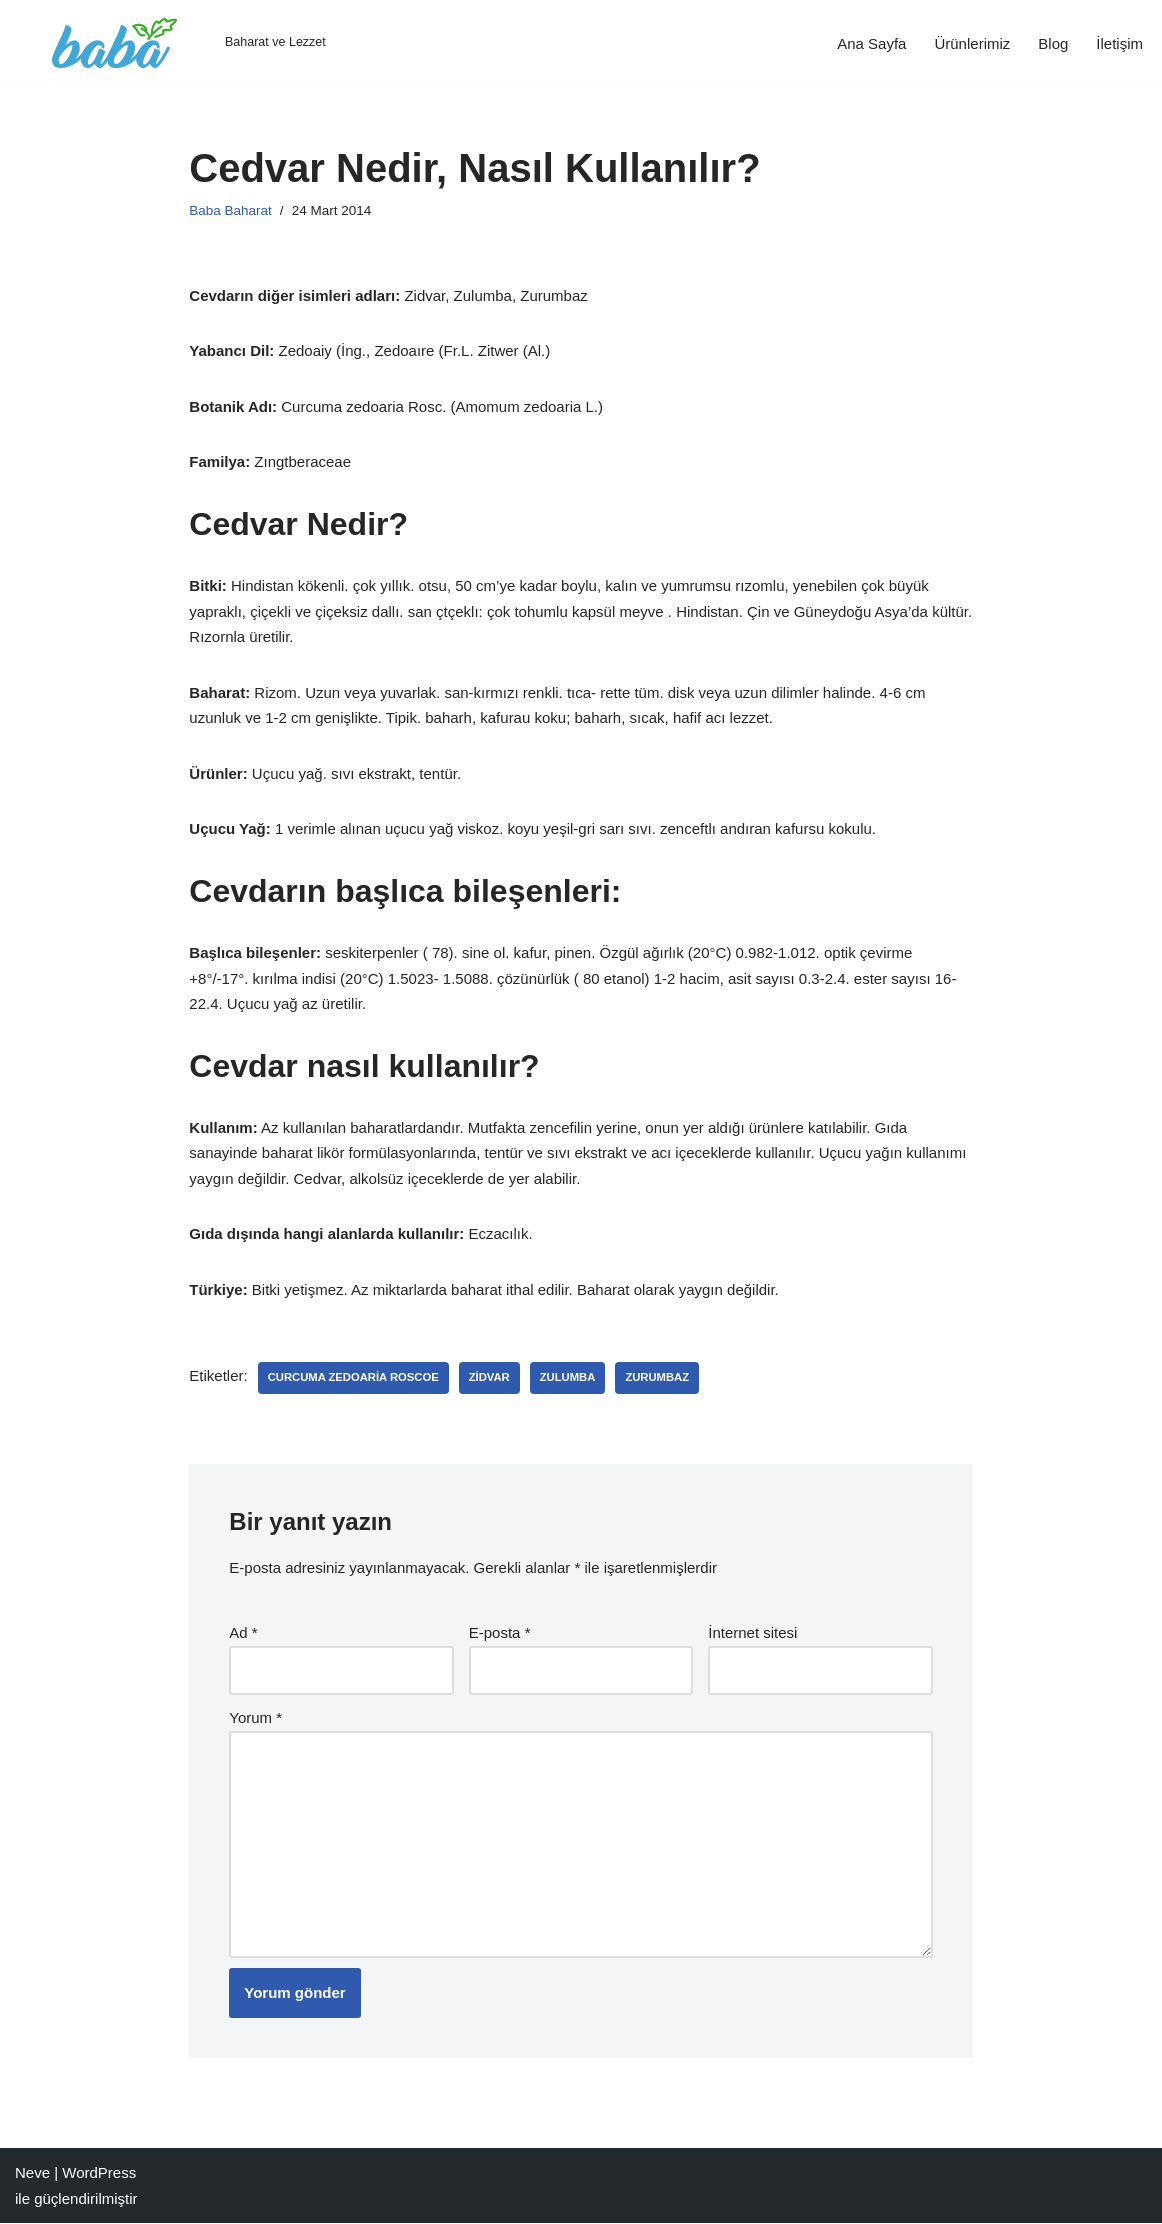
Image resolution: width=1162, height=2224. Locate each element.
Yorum (255, 1717)
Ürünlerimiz (972, 43)
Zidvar (489, 1378)
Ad (243, 1632)
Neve (32, 2173)
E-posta (500, 1632)
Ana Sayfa (871, 43)
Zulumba (568, 1378)
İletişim (1119, 43)
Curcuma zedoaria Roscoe (353, 1378)
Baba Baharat (230, 210)
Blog (1053, 43)
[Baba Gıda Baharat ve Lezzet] (170, 43)
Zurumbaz (657, 1378)
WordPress (99, 2173)
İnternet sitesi (752, 1632)
